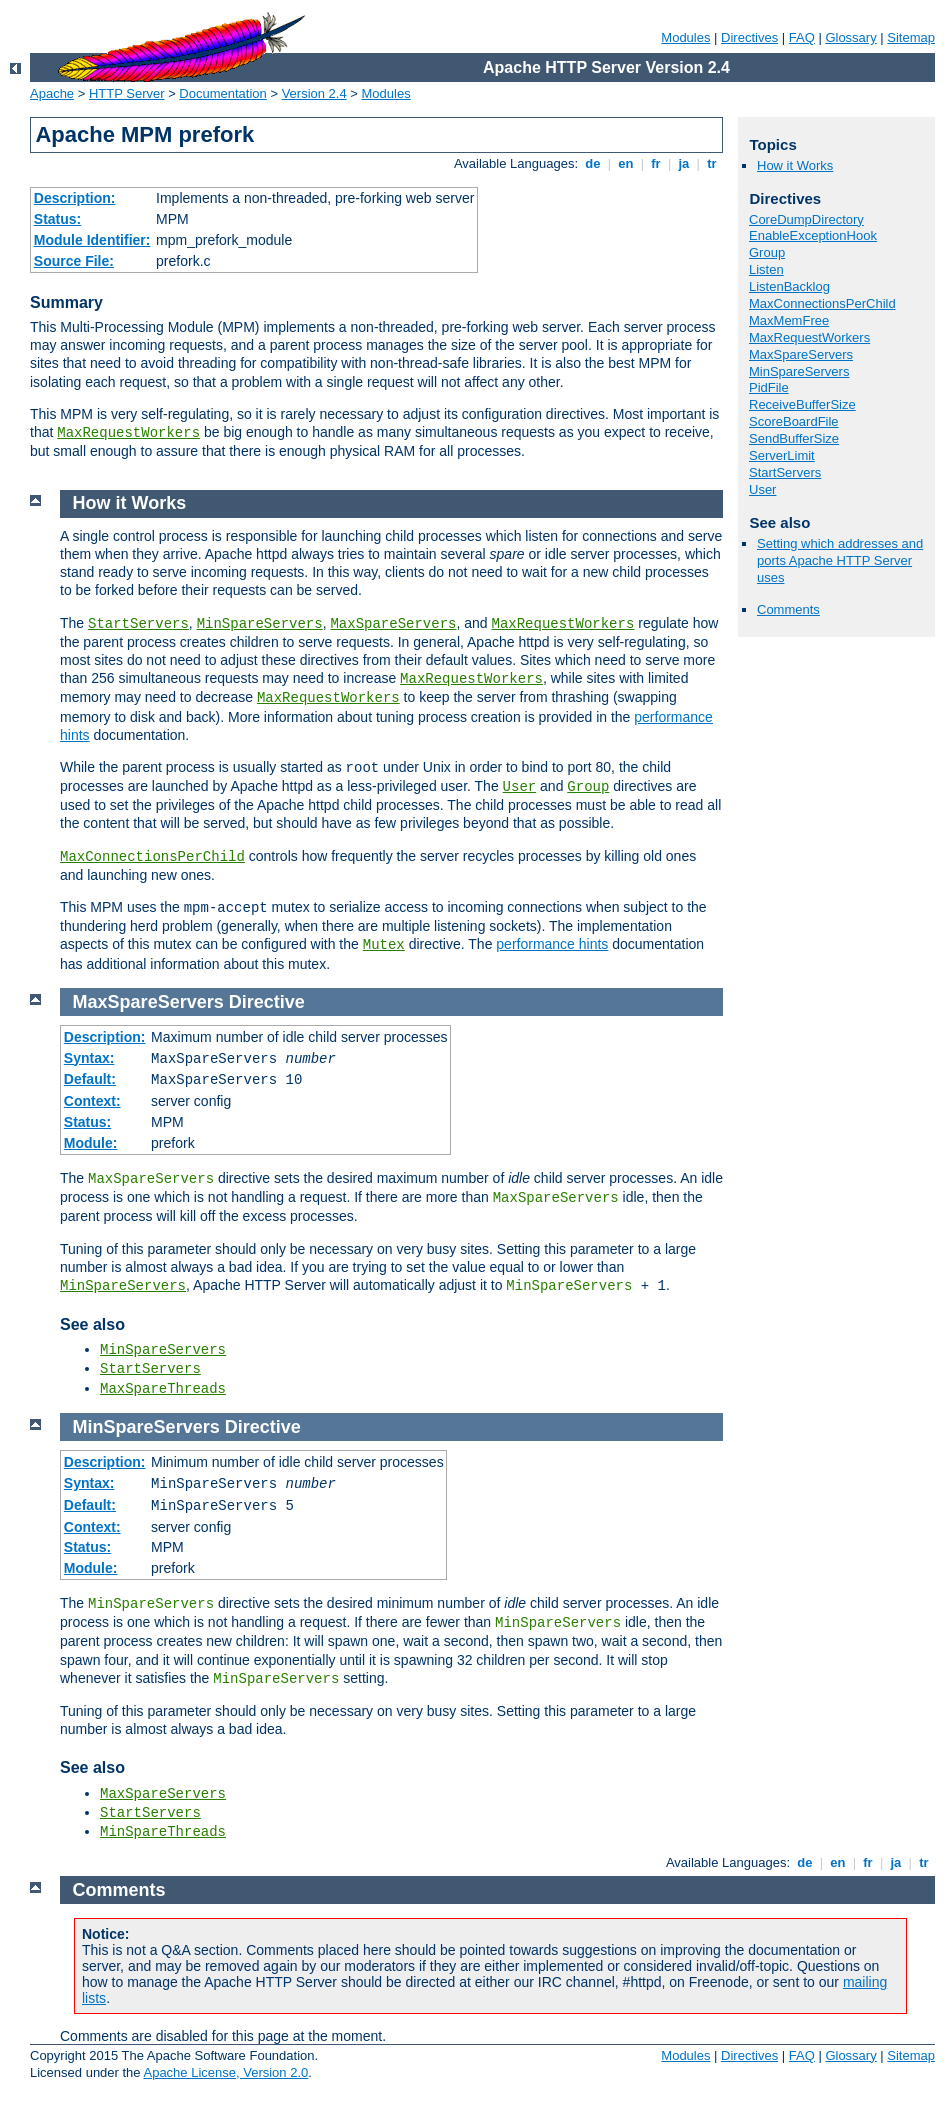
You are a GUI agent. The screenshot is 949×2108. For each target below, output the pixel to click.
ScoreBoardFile (794, 421)
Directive (267, 1002)
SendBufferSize (794, 438)
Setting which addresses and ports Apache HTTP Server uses (840, 560)
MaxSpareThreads (163, 1389)
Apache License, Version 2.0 (225, 2072)
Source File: (74, 261)
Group (767, 252)
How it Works (795, 165)
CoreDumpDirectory (806, 219)
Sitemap (911, 37)
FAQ (802, 37)
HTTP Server (127, 93)
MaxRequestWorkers (128, 433)
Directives (749, 37)
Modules (685, 37)
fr (656, 163)
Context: (92, 1101)
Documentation (222, 93)
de (593, 163)
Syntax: (89, 1058)
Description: (75, 198)
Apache (52, 93)
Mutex (384, 945)
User (762, 489)
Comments (788, 609)
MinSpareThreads (163, 1832)
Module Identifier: (92, 240)
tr (712, 163)
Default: (90, 1079)
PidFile (769, 387)
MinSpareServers (799, 371)
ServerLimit (782, 455)
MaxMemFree (789, 320)
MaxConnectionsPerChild (822, 303)
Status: (57, 219)
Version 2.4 (314, 93)
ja (684, 163)
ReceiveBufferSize (802, 404)
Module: (91, 1143)
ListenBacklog (789, 286)
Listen (766, 269)
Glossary (850, 37)
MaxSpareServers (801, 354)
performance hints (552, 944)
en (626, 163)
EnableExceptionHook (813, 235)
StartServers (785, 472)
